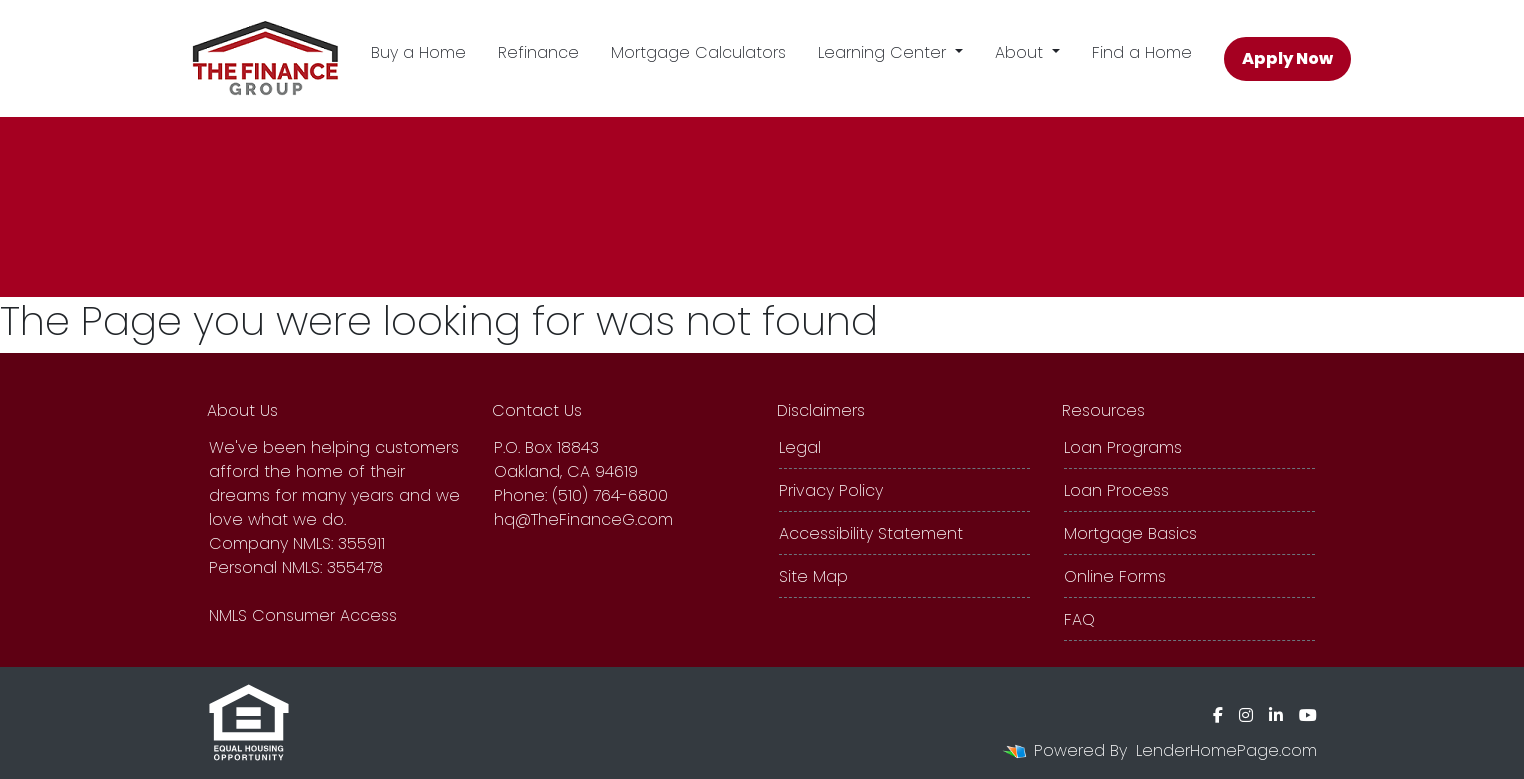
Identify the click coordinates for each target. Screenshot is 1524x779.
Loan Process (1116, 490)
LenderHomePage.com (1226, 750)
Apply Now (1287, 58)
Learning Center (884, 52)
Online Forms (1115, 576)
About (1021, 52)
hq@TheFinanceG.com (583, 519)
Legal (800, 447)
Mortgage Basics (1130, 533)
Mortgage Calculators (698, 52)
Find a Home (1142, 52)
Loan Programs (1123, 447)
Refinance (538, 52)
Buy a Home (418, 52)
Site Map (813, 576)
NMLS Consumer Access (303, 615)
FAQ (1079, 619)
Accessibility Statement (871, 533)
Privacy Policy (831, 490)
